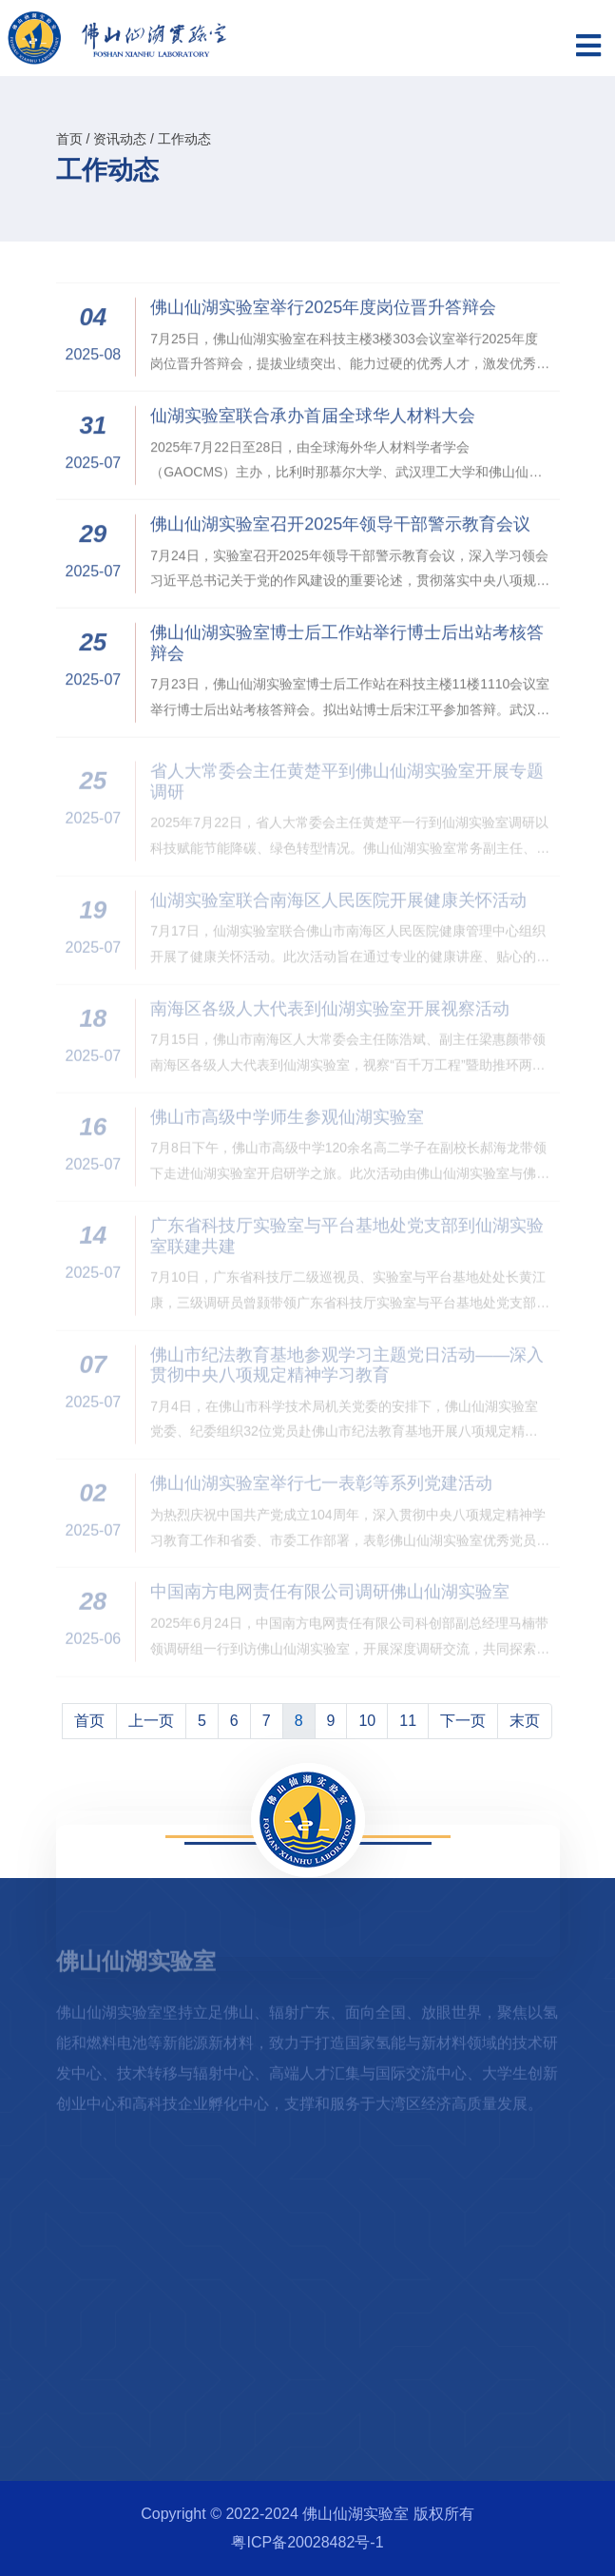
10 (366, 1721)
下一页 (463, 1721)
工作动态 (184, 138)
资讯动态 (119, 138)
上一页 (151, 1721)
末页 (524, 1721)
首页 (69, 138)
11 (407, 1721)
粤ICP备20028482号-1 (307, 2542)
